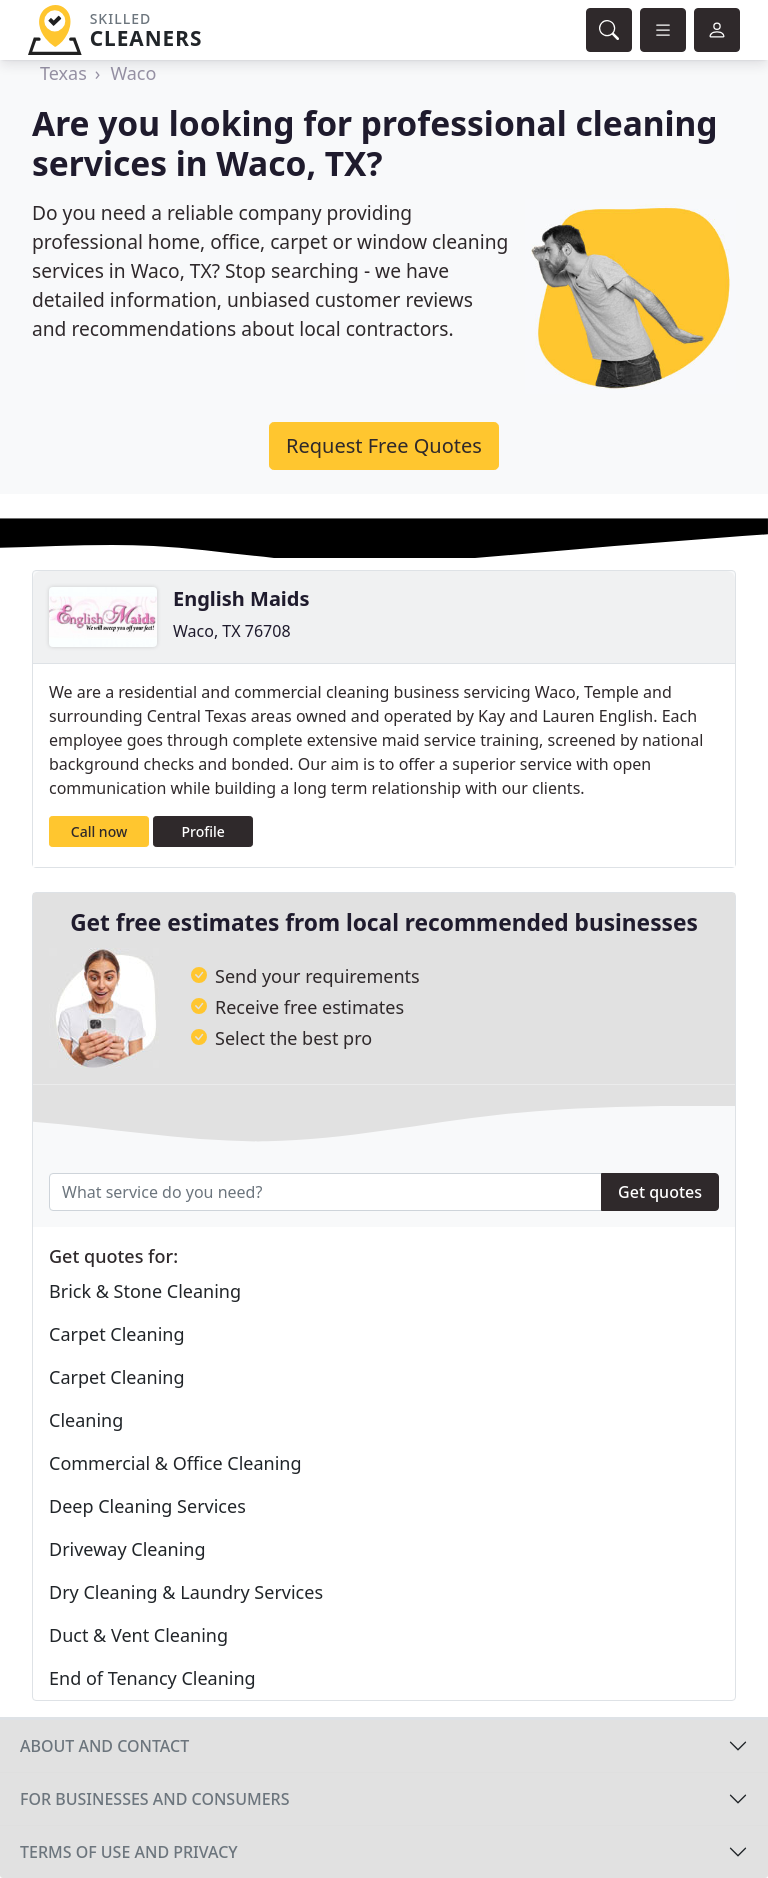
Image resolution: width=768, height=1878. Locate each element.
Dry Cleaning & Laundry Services (186, 1592)
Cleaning (86, 1420)
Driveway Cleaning (127, 1549)
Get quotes (660, 1192)
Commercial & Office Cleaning (175, 1463)
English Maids (241, 598)
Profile (203, 831)
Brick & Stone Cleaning (145, 1291)
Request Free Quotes (384, 445)
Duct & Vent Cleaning (138, 1635)
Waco (133, 73)
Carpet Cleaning (117, 1334)
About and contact (104, 1746)
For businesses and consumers (154, 1799)
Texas (63, 73)
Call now (99, 831)
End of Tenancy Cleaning (152, 1678)
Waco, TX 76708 (232, 631)
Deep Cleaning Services (147, 1506)
